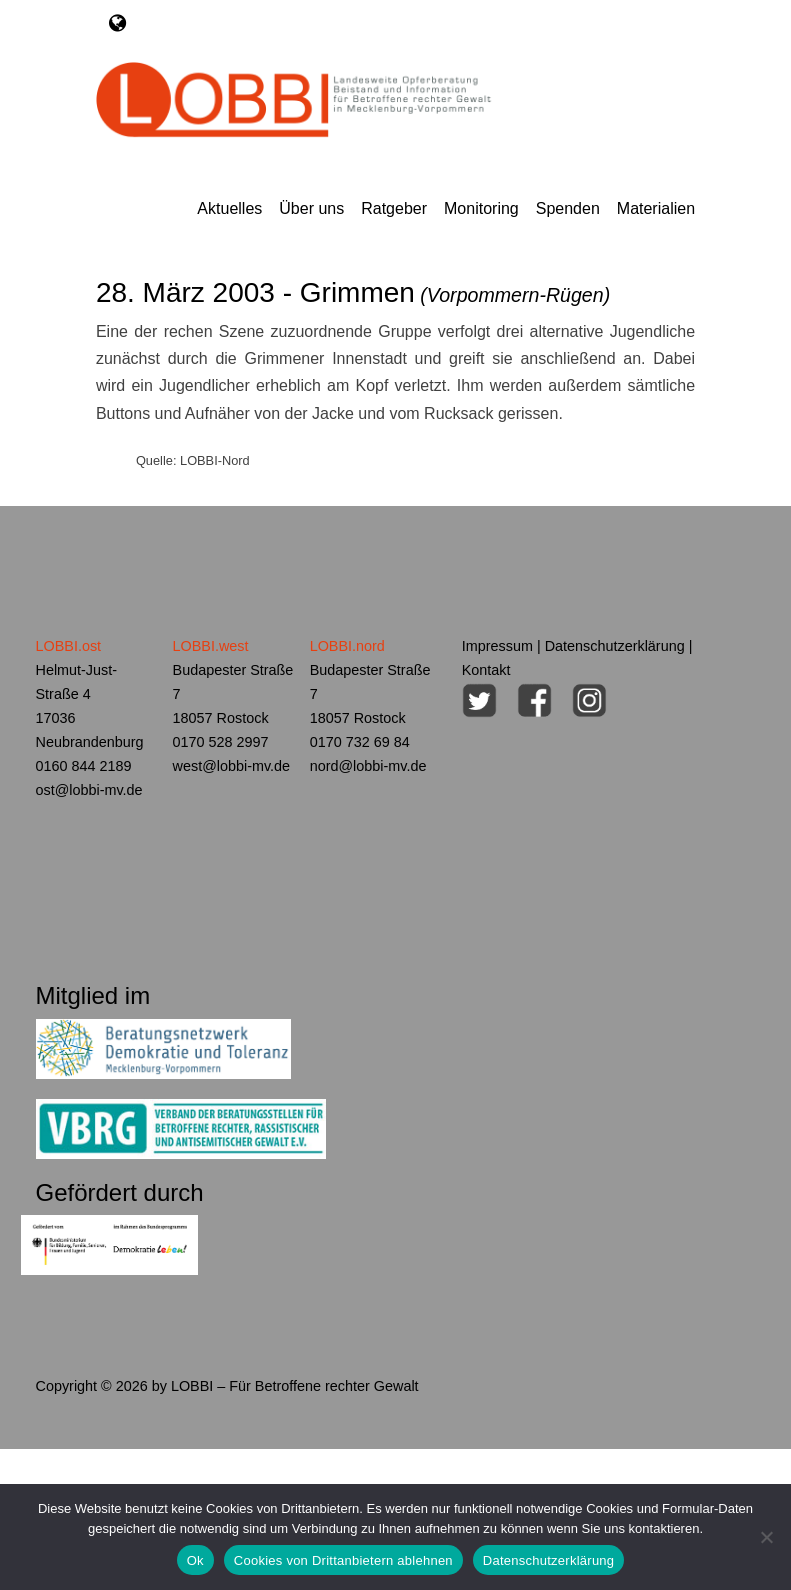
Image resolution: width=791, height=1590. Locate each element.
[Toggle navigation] (117, 23)
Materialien (656, 208)
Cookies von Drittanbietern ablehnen (343, 1560)
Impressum (497, 646)
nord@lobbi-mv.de (368, 766)
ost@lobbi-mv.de (89, 790)
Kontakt (486, 670)
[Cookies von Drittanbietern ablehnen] (766, 1537)
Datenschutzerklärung (615, 646)
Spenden (568, 208)
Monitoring (481, 208)
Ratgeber (394, 208)
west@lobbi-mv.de (232, 766)
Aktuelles (229, 208)
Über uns (311, 208)
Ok (195, 1560)
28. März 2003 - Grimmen (353, 292)
